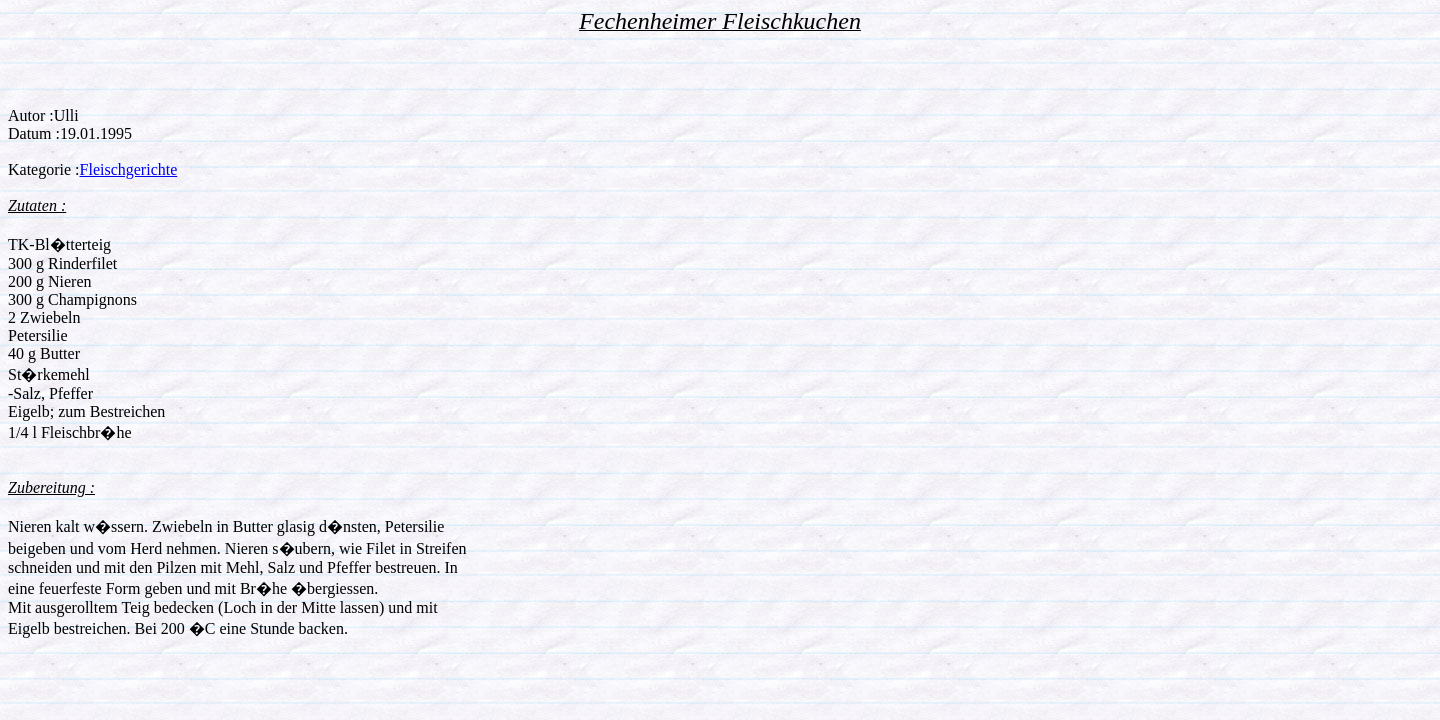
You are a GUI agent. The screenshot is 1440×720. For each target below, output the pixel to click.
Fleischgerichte (129, 169)
